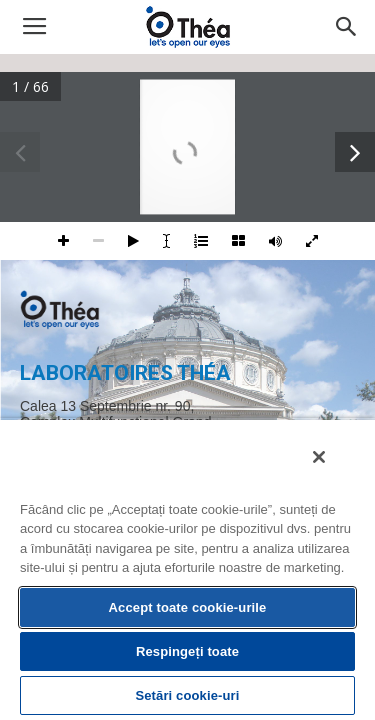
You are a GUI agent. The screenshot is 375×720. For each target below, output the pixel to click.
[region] (187, 575)
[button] (347, 27)
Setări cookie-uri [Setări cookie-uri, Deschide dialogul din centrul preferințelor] (187, 695)
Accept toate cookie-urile (188, 607)
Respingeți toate (187, 651)
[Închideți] (333, 470)
